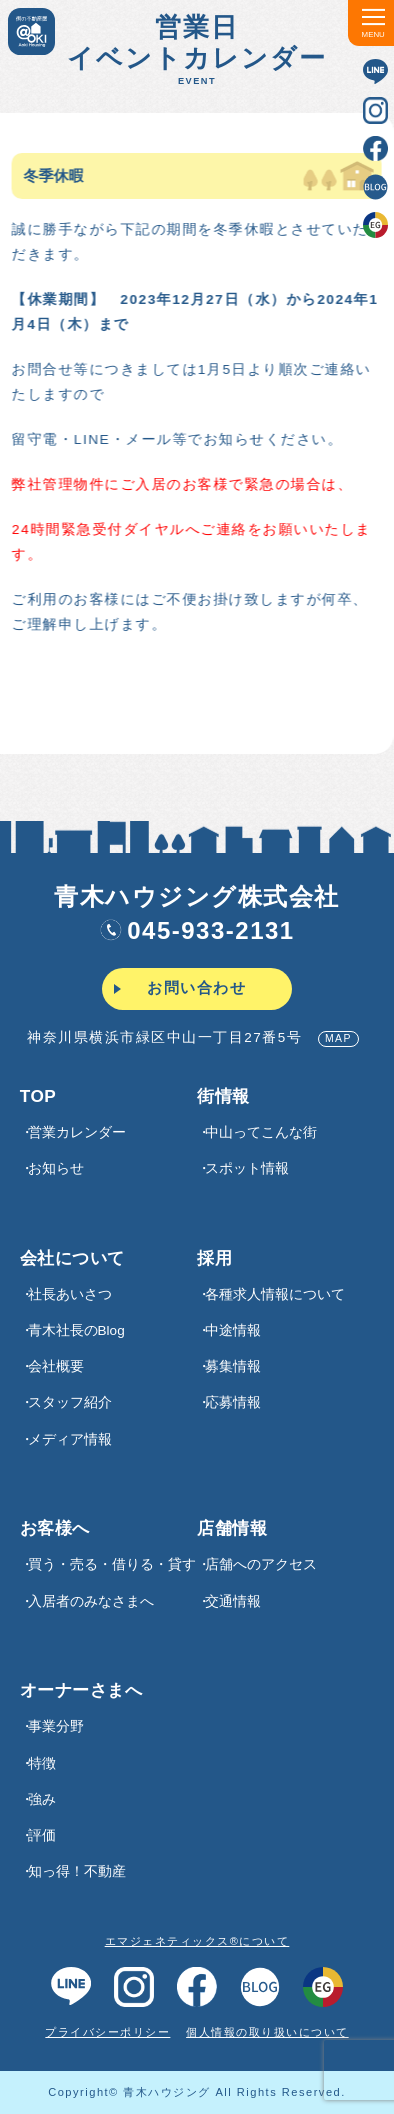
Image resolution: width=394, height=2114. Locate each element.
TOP (38, 1096)
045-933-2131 (196, 930)
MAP (338, 1038)
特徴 (42, 1763)
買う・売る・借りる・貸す (112, 1564)
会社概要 (56, 1366)
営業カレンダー (77, 1132)
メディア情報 (70, 1439)
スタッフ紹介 (70, 1402)
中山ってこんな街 (261, 1132)
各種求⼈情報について (275, 1294)
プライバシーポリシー (107, 2032)
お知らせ (56, 1168)
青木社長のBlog (76, 1330)
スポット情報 (247, 1168)
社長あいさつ (70, 1294)
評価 (42, 1835)
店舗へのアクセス (261, 1564)
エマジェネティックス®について (197, 1941)
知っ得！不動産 (77, 1871)
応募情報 (233, 1402)
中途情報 (233, 1330)
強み (42, 1799)
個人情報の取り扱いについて (267, 2032)
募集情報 (233, 1366)
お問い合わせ (196, 988)
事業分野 (56, 1726)
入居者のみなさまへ (91, 1601)
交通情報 (233, 1601)
